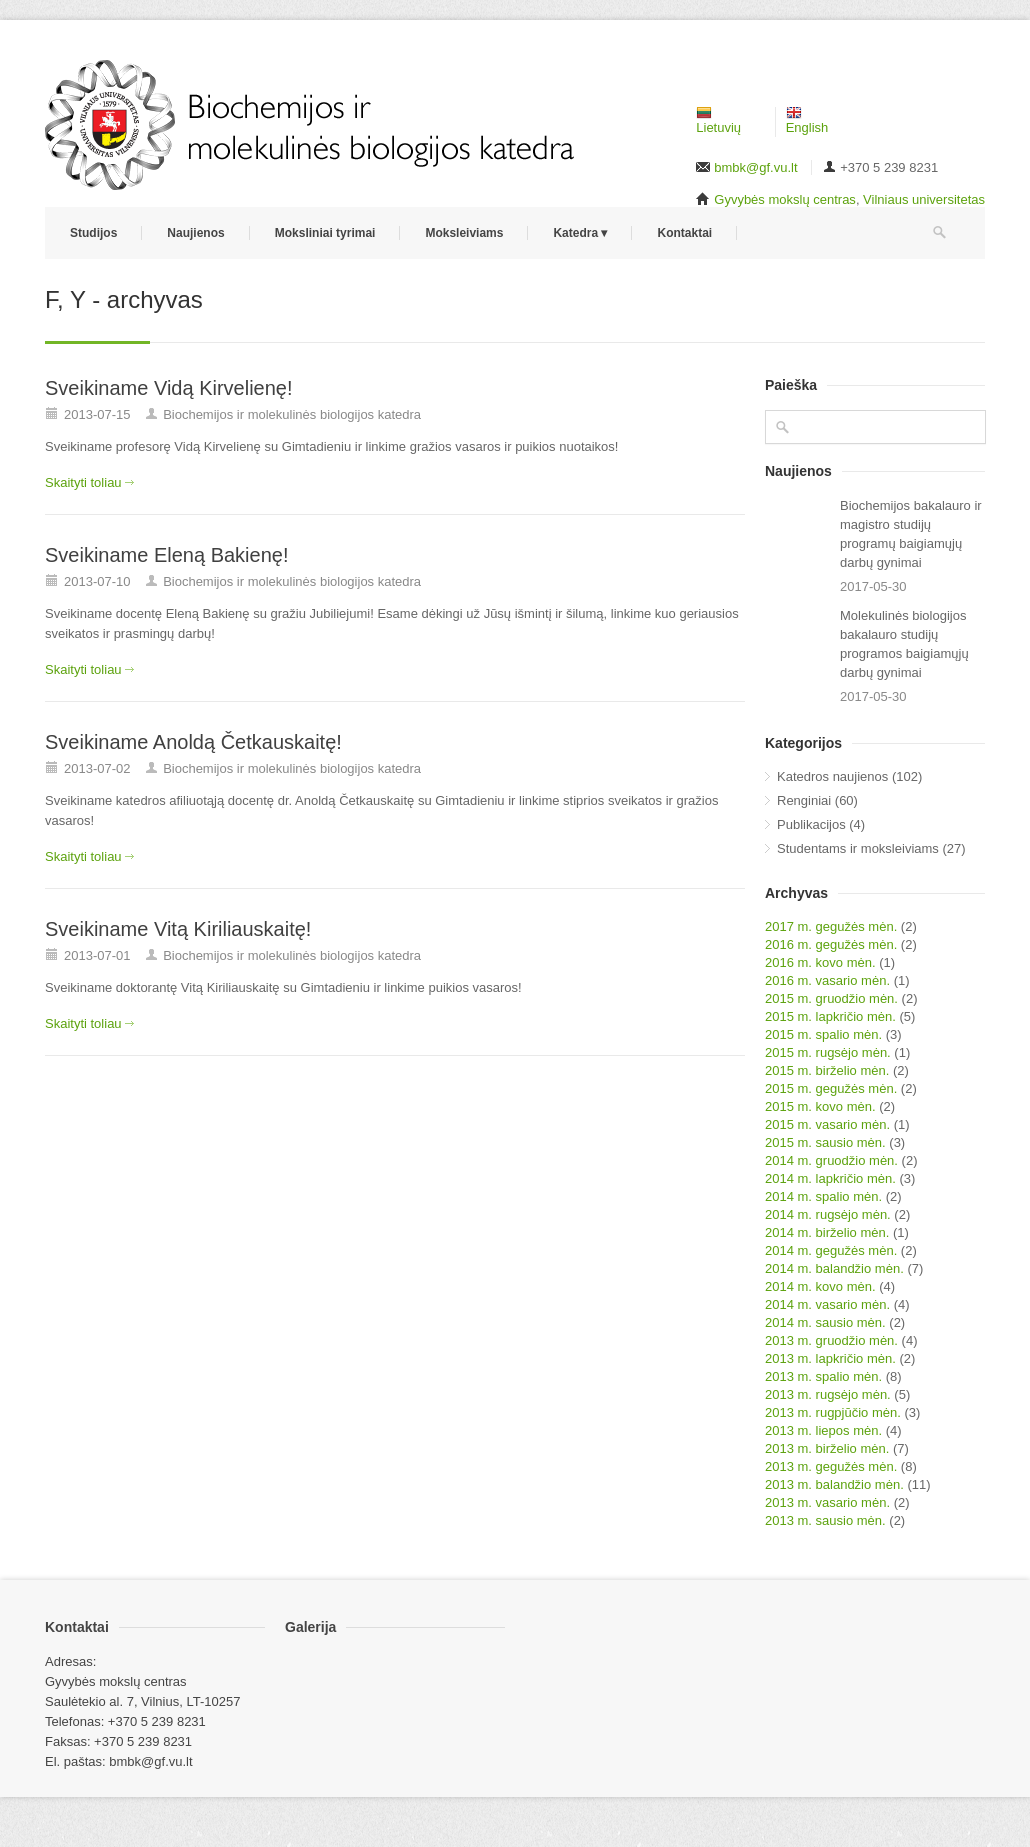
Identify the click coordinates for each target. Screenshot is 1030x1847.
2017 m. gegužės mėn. (831, 926)
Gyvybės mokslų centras (785, 199)
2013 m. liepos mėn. (823, 1430)
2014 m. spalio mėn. (823, 1196)
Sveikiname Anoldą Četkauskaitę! (193, 742)
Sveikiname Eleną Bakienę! (166, 555)
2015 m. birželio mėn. (827, 1070)
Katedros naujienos (832, 776)
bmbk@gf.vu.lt (755, 167)
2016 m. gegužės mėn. (831, 944)
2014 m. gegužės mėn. (831, 1250)
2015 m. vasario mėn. (827, 1124)
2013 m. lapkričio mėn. (830, 1358)
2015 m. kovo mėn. (820, 1106)
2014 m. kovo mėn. (820, 1286)
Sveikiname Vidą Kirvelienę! (169, 388)
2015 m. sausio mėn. (825, 1142)
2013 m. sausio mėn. (825, 1520)
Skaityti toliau (83, 482)
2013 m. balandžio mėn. (834, 1484)
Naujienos (195, 233)
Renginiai (804, 800)
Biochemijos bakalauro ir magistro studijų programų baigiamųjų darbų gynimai (911, 534)
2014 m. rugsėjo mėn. (828, 1214)
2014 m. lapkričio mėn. (830, 1178)
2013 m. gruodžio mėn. (831, 1340)
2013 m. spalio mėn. (823, 1376)
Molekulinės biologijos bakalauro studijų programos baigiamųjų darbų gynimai (904, 644)
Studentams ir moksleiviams (858, 848)
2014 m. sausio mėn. (825, 1322)
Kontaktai (684, 233)
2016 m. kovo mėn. (820, 962)
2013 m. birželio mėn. (827, 1448)
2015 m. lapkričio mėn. (830, 1016)
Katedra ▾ (580, 233)
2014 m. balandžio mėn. (834, 1268)
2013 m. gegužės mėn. (831, 1466)
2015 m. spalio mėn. (823, 1034)
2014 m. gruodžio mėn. (831, 1160)
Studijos (93, 233)
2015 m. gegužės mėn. (831, 1088)
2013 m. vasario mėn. (827, 1502)
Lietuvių (718, 121)
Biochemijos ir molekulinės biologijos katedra (292, 414)
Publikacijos (811, 824)
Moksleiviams (464, 233)
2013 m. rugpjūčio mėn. (833, 1412)
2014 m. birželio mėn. (827, 1232)
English (807, 121)
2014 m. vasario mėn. (827, 1304)
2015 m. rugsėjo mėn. (828, 1052)
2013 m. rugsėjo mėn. (828, 1394)
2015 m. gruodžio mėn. (831, 998)
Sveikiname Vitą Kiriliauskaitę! (178, 929)
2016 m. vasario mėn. (827, 980)
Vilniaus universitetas (924, 199)
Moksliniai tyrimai (325, 233)
